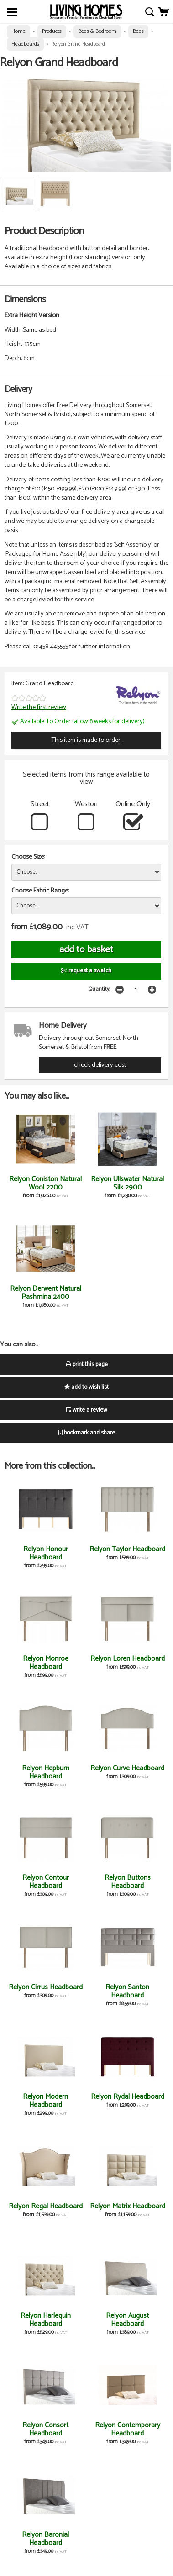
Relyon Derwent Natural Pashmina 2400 (45, 1293)
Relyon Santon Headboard (127, 1991)
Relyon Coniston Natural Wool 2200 (45, 1183)
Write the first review (38, 707)
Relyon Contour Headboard (45, 1882)
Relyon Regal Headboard (46, 2206)
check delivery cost (100, 1064)
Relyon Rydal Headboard (127, 2096)
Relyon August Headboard (127, 2320)
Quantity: (99, 989)
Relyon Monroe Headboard (45, 1663)
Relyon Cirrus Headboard (46, 1987)
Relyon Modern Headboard (45, 2101)
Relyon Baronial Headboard (45, 2539)
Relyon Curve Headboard (127, 1768)
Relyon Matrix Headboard (127, 2206)
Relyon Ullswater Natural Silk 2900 (127, 1183)
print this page (87, 1364)
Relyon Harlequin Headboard (46, 2320)
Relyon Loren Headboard (127, 1658)
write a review (86, 1410)
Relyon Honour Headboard (45, 1553)
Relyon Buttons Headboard (128, 1882)
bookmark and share (86, 1433)
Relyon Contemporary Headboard (127, 2429)
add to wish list (86, 1387)
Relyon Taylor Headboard (127, 1549)
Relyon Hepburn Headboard (45, 1772)
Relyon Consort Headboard (45, 2429)
